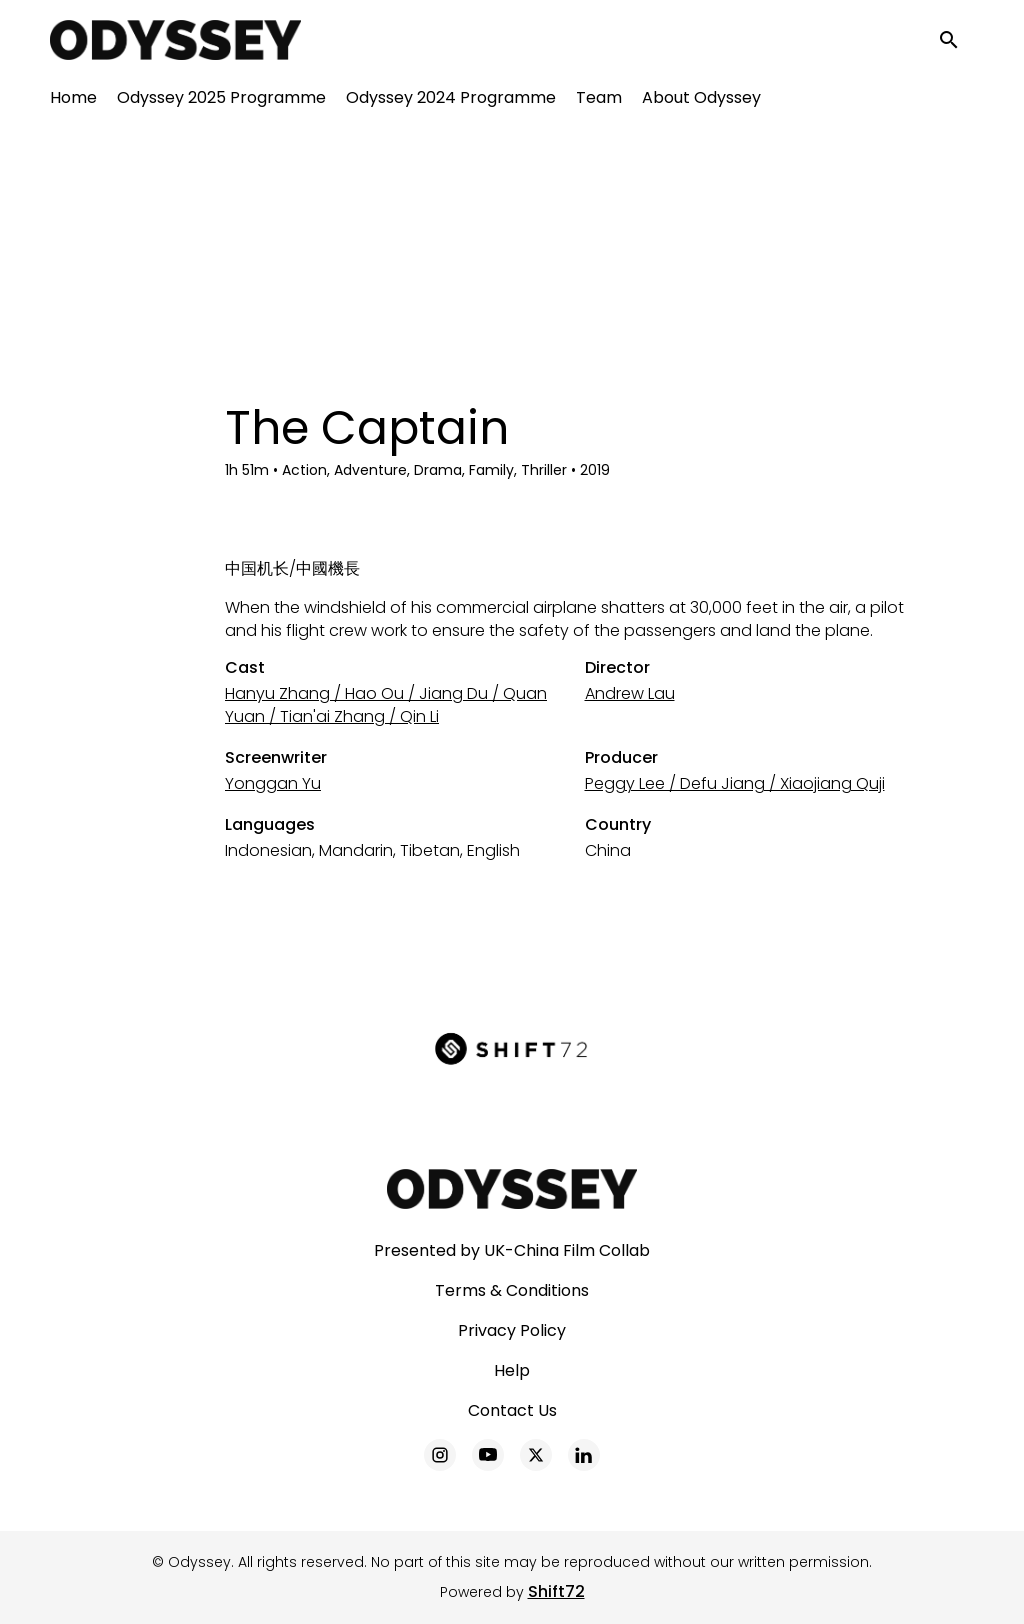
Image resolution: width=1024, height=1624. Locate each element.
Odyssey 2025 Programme (221, 100)
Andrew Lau (630, 693)
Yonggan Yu (273, 783)
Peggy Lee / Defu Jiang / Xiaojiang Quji (735, 783)
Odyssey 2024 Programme (451, 100)
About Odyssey (701, 100)
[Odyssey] (512, 1189)
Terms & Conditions (512, 1290)
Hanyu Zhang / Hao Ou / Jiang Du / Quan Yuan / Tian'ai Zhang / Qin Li (386, 705)
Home (73, 100)
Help (512, 1370)
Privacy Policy (512, 1330)
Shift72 (556, 1591)
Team (599, 100)
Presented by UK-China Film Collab (512, 1250)
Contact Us (512, 1410)
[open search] (956, 41)
